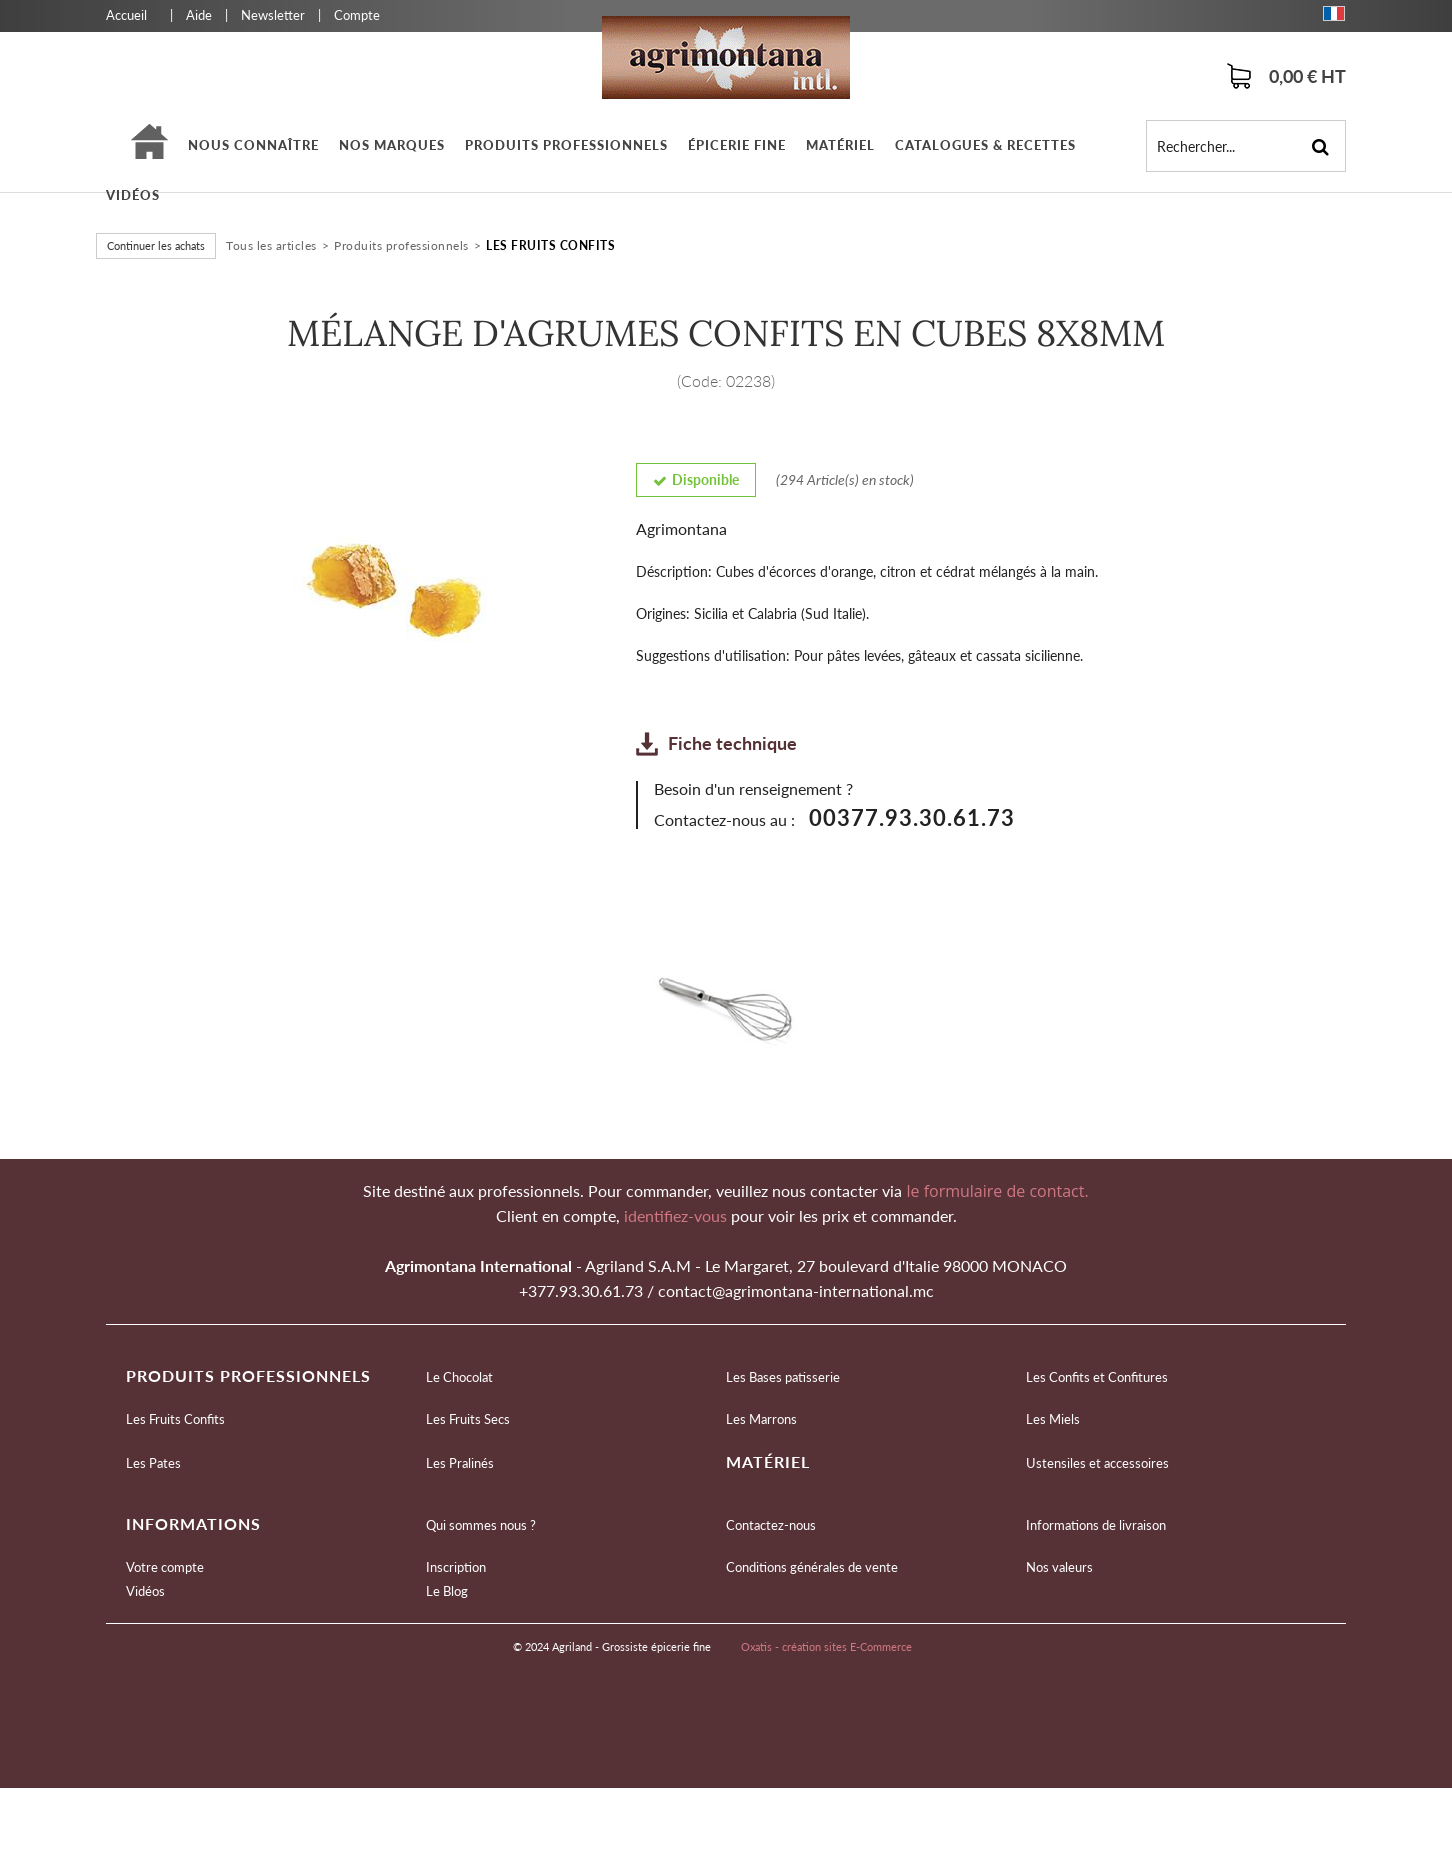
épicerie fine (737, 145)
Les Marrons (761, 1419)
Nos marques (392, 145)
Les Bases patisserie (783, 1377)
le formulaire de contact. (995, 1191)
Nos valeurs (1059, 1567)
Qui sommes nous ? (481, 1525)
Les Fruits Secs (468, 1419)
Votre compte (165, 1567)
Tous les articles (271, 245)
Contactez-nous (771, 1525)
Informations (193, 1523)
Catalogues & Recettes (985, 145)
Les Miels (1053, 1419)
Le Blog (447, 1591)
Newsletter (273, 15)
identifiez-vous (677, 1215)
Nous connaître (253, 145)
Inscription (456, 1567)
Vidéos (133, 195)
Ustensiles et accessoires (1097, 1463)
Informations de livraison (1096, 1525)
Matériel (840, 145)
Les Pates (153, 1463)
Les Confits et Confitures (1097, 1377)
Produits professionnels (566, 145)
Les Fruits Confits (550, 245)
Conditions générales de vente (812, 1567)
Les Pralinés (460, 1463)
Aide (199, 15)
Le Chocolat (459, 1377)
